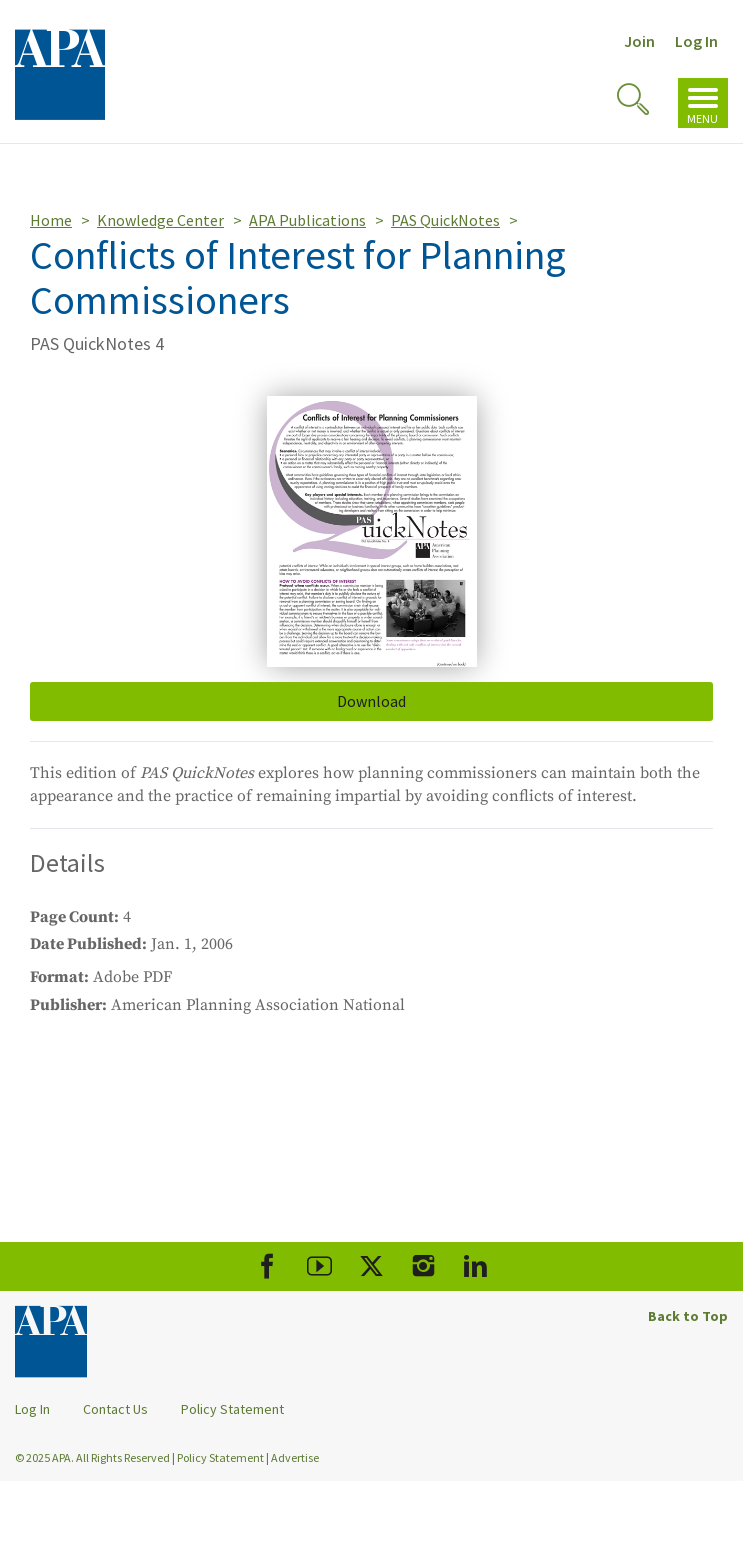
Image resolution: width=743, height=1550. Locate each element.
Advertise (295, 1457)
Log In (696, 41)
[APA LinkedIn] (475, 1266)
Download (371, 701)
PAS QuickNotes (445, 220)
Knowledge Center (160, 220)
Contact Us (115, 1409)
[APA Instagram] (423, 1266)
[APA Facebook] (267, 1266)
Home (51, 220)
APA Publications (307, 220)
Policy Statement (232, 1409)
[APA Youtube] (319, 1266)
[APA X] (371, 1266)
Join (639, 41)
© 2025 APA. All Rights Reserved (93, 1457)
